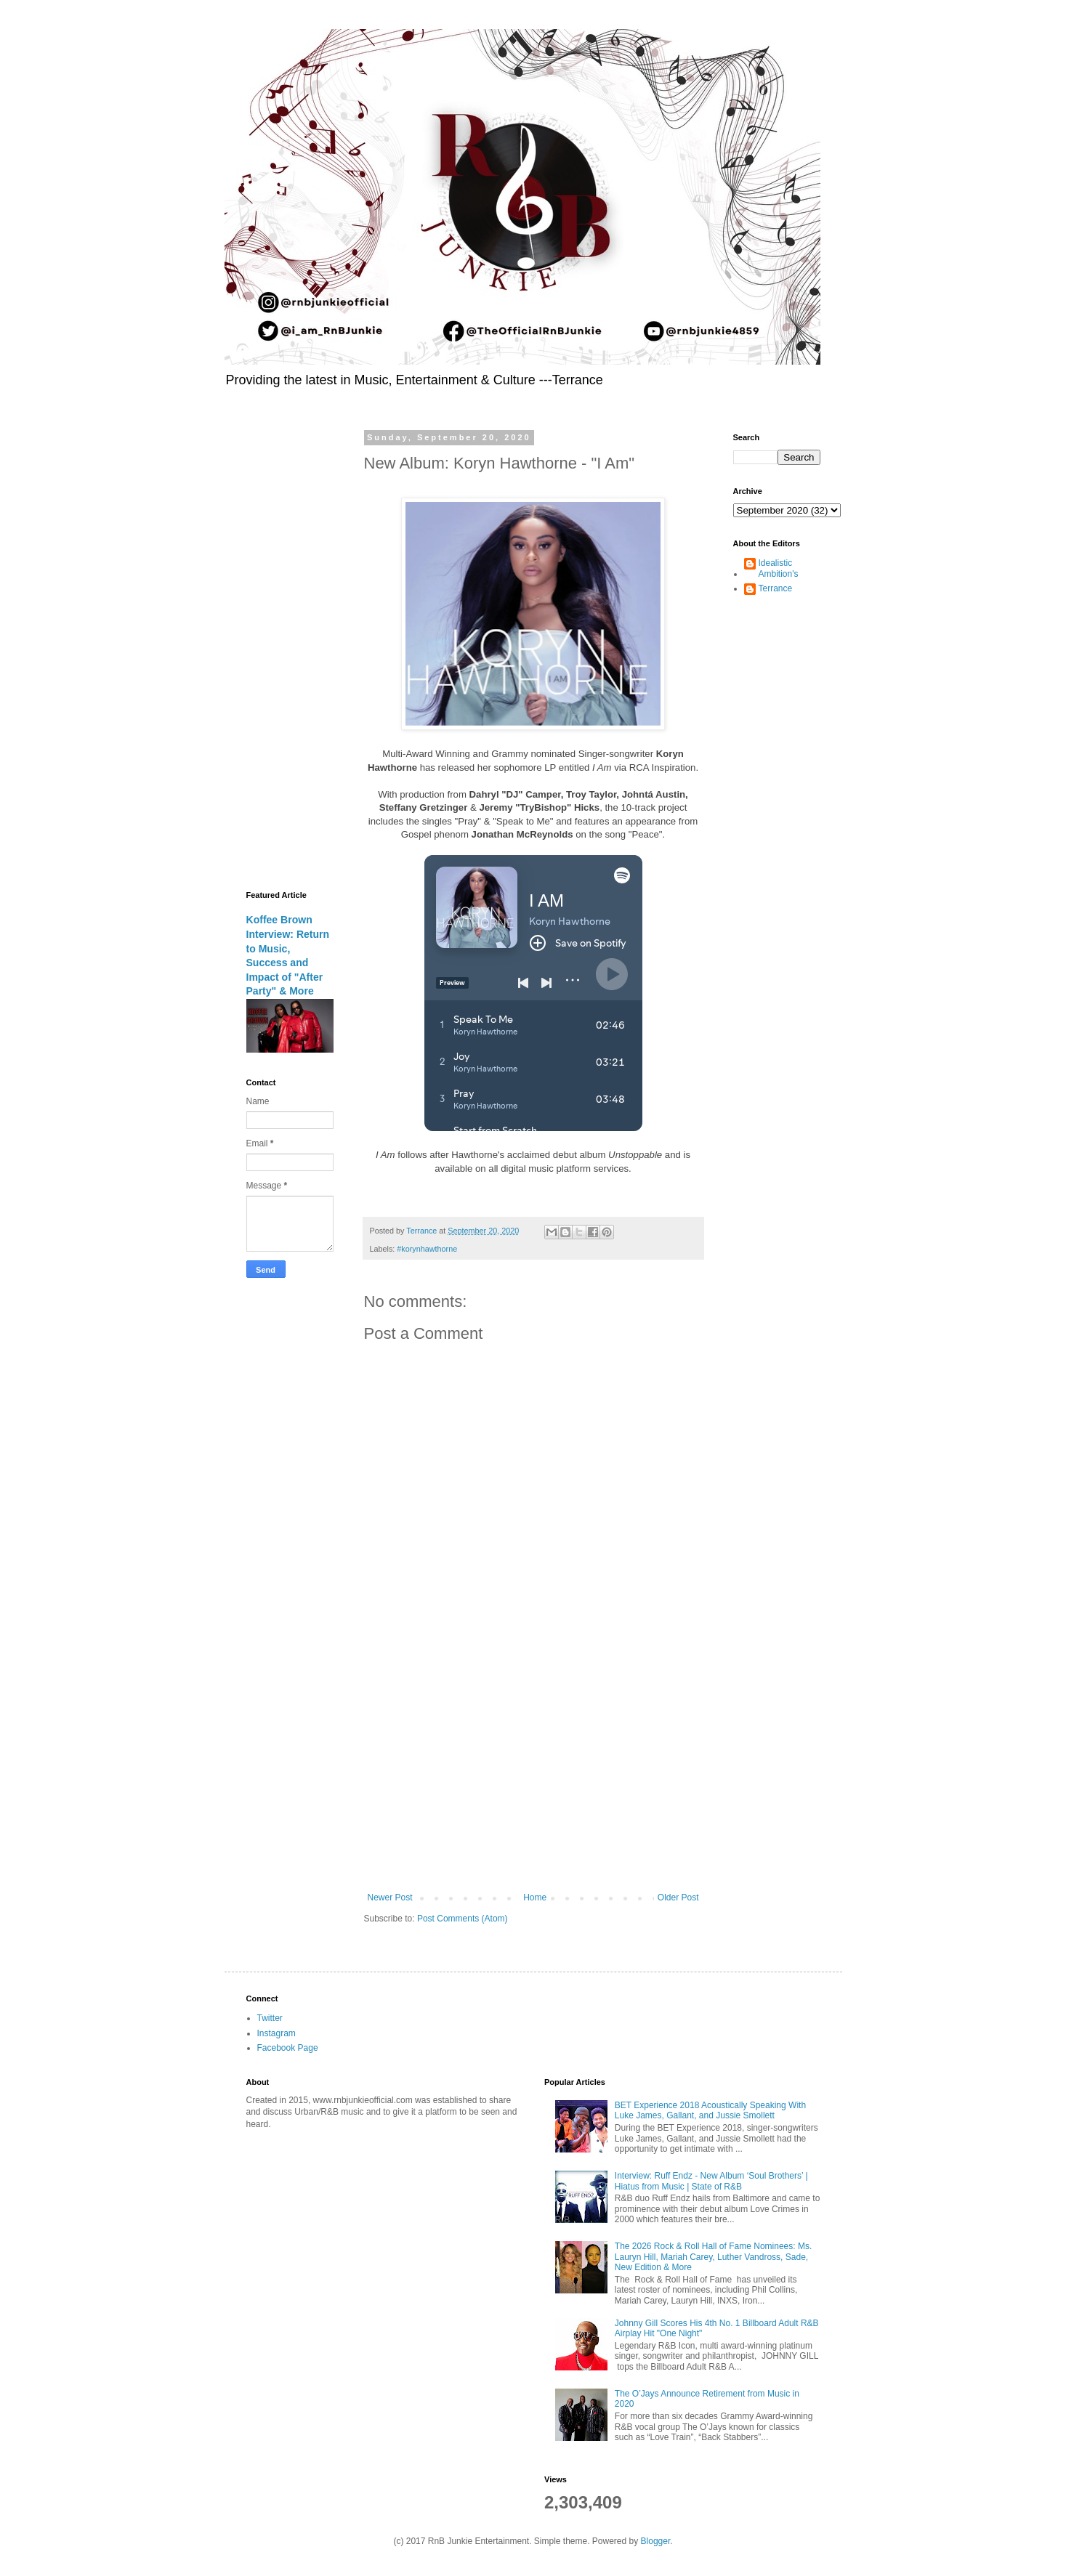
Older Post (678, 1897)
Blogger (656, 2541)
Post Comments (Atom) (462, 1918)
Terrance (776, 588)
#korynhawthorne (427, 1248)
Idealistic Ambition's (779, 568)
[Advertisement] (533, 1772)
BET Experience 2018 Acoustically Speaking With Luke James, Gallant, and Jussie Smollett (710, 2110)
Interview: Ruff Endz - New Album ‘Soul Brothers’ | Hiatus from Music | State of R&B (711, 2181)
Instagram (276, 2033)
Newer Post (390, 1897)
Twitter (270, 2018)
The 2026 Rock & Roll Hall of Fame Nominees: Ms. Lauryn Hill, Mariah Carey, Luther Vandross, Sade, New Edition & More (713, 2256)
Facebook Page (287, 2048)
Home (534, 1897)
